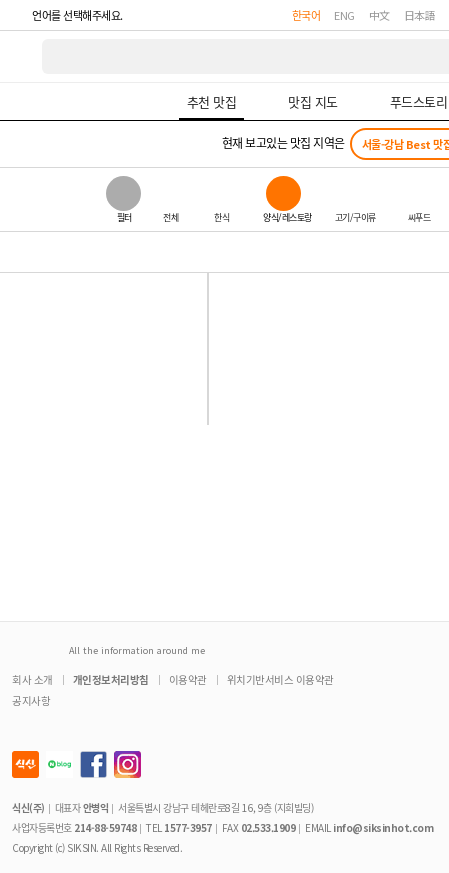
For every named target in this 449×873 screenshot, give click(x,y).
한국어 (306, 15)
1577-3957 (188, 827)
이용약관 (188, 679)
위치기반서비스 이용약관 (280, 679)
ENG (344, 15)
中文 (379, 15)
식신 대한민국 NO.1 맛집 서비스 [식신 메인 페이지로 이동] (22, 56)
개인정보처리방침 (111, 679)
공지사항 (31, 700)
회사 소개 (32, 679)
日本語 (420, 15)
